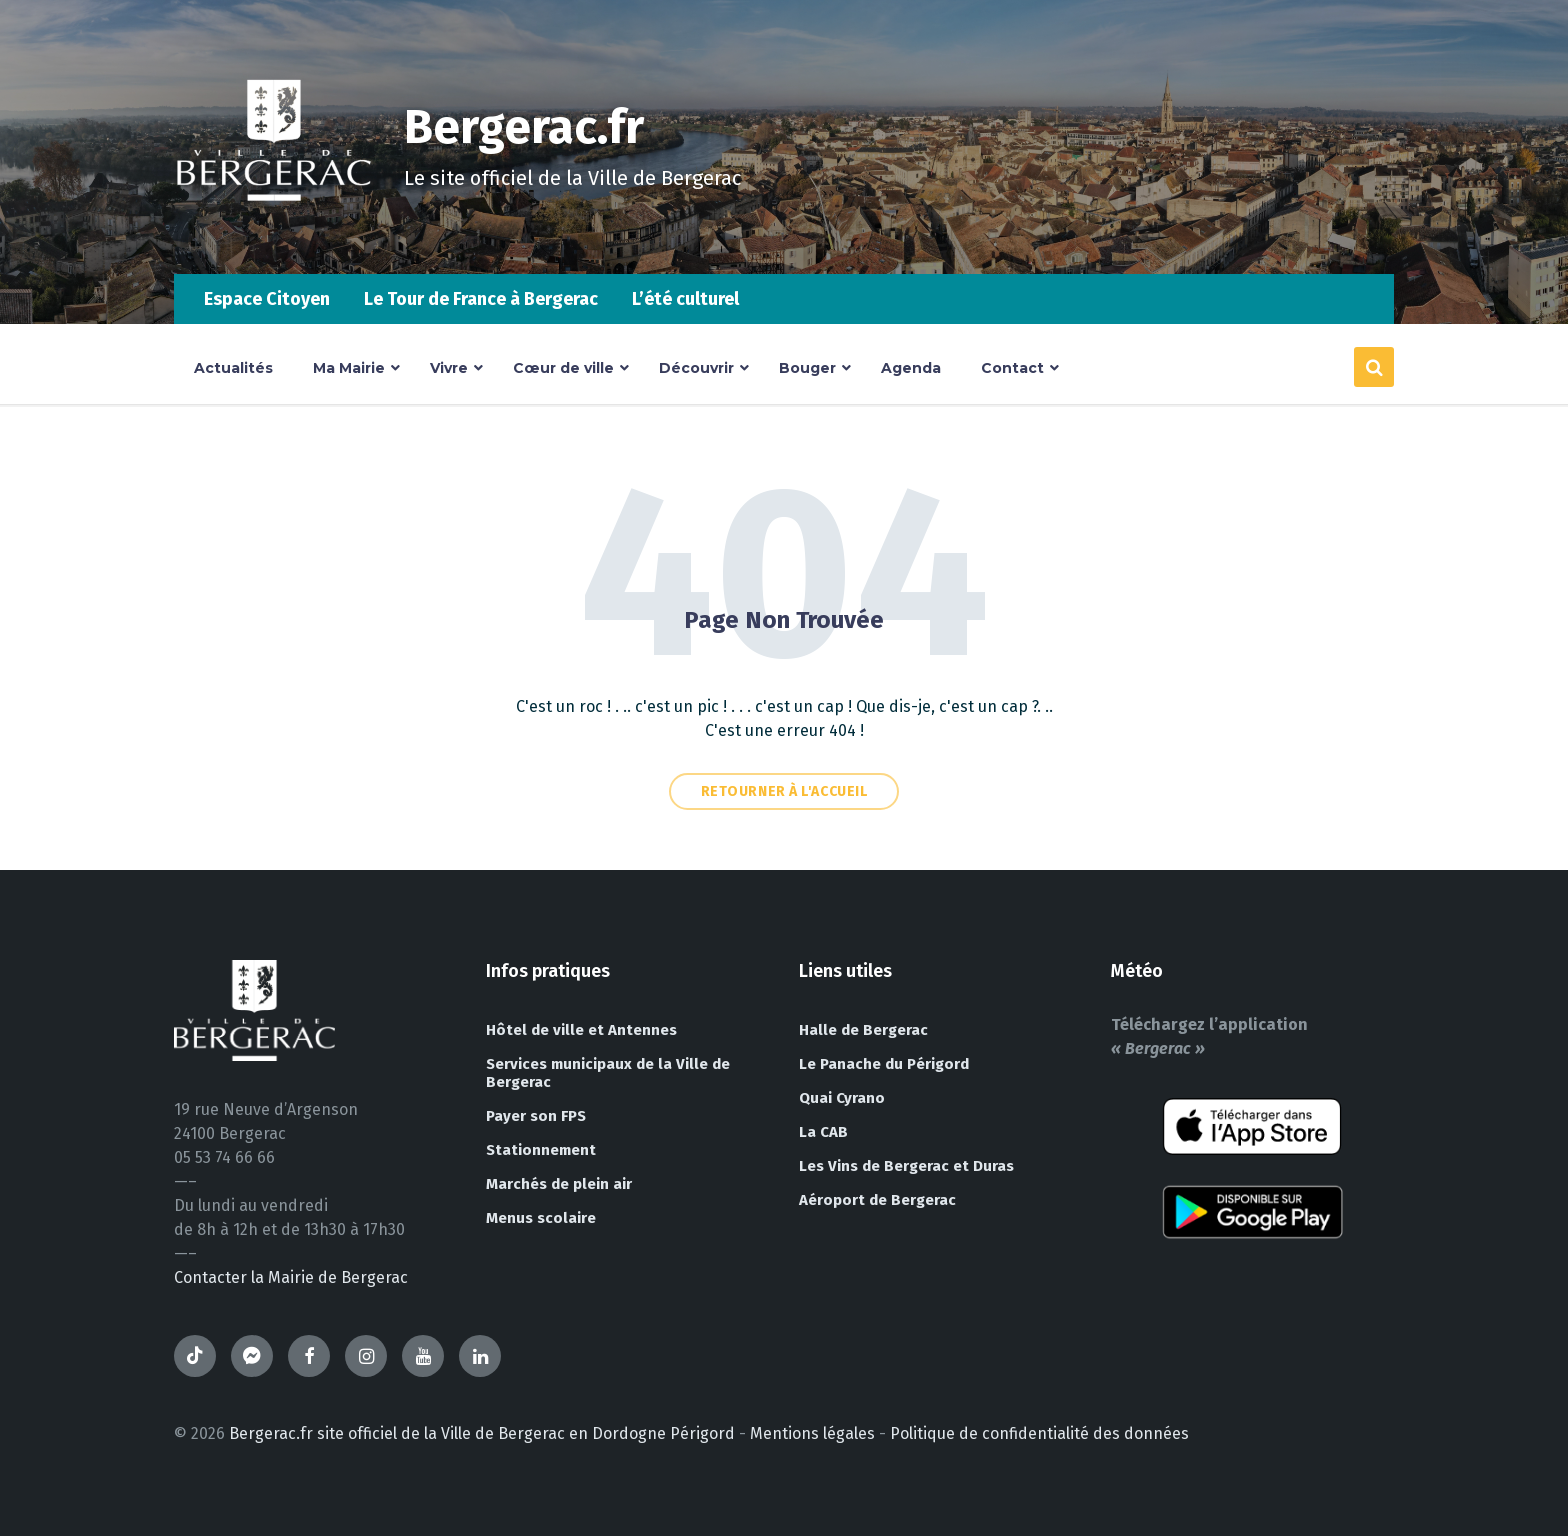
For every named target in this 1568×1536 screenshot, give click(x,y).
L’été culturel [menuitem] (685, 299)
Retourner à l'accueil (784, 791)
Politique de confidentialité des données (1039, 1433)
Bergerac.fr (526, 127)
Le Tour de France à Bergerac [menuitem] (481, 299)
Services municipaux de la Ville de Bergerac (608, 1073)
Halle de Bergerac (863, 1030)
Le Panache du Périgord (884, 1064)
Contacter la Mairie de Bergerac (291, 1277)
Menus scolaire (541, 1218)
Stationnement (541, 1150)
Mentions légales (812, 1433)
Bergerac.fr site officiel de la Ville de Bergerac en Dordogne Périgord (482, 1433)
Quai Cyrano (842, 1098)
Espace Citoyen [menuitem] (267, 299)
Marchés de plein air (559, 1184)
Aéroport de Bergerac (877, 1200)
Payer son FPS (536, 1116)
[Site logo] (274, 234)
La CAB (823, 1132)
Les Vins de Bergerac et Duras (906, 1166)
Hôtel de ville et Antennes (581, 1030)
